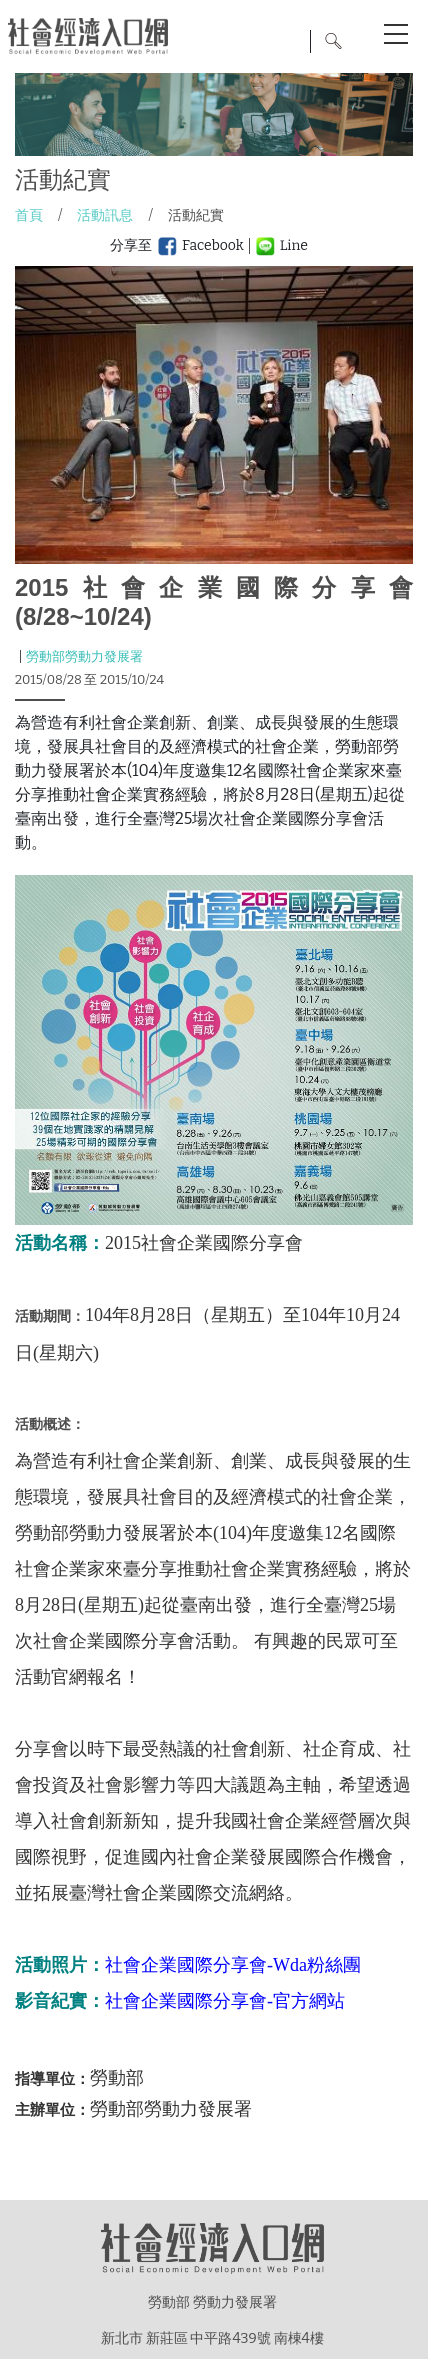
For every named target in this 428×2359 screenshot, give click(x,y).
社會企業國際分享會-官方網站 (225, 2001)
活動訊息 (105, 215)
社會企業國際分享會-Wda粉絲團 (233, 1965)
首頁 (29, 215)
